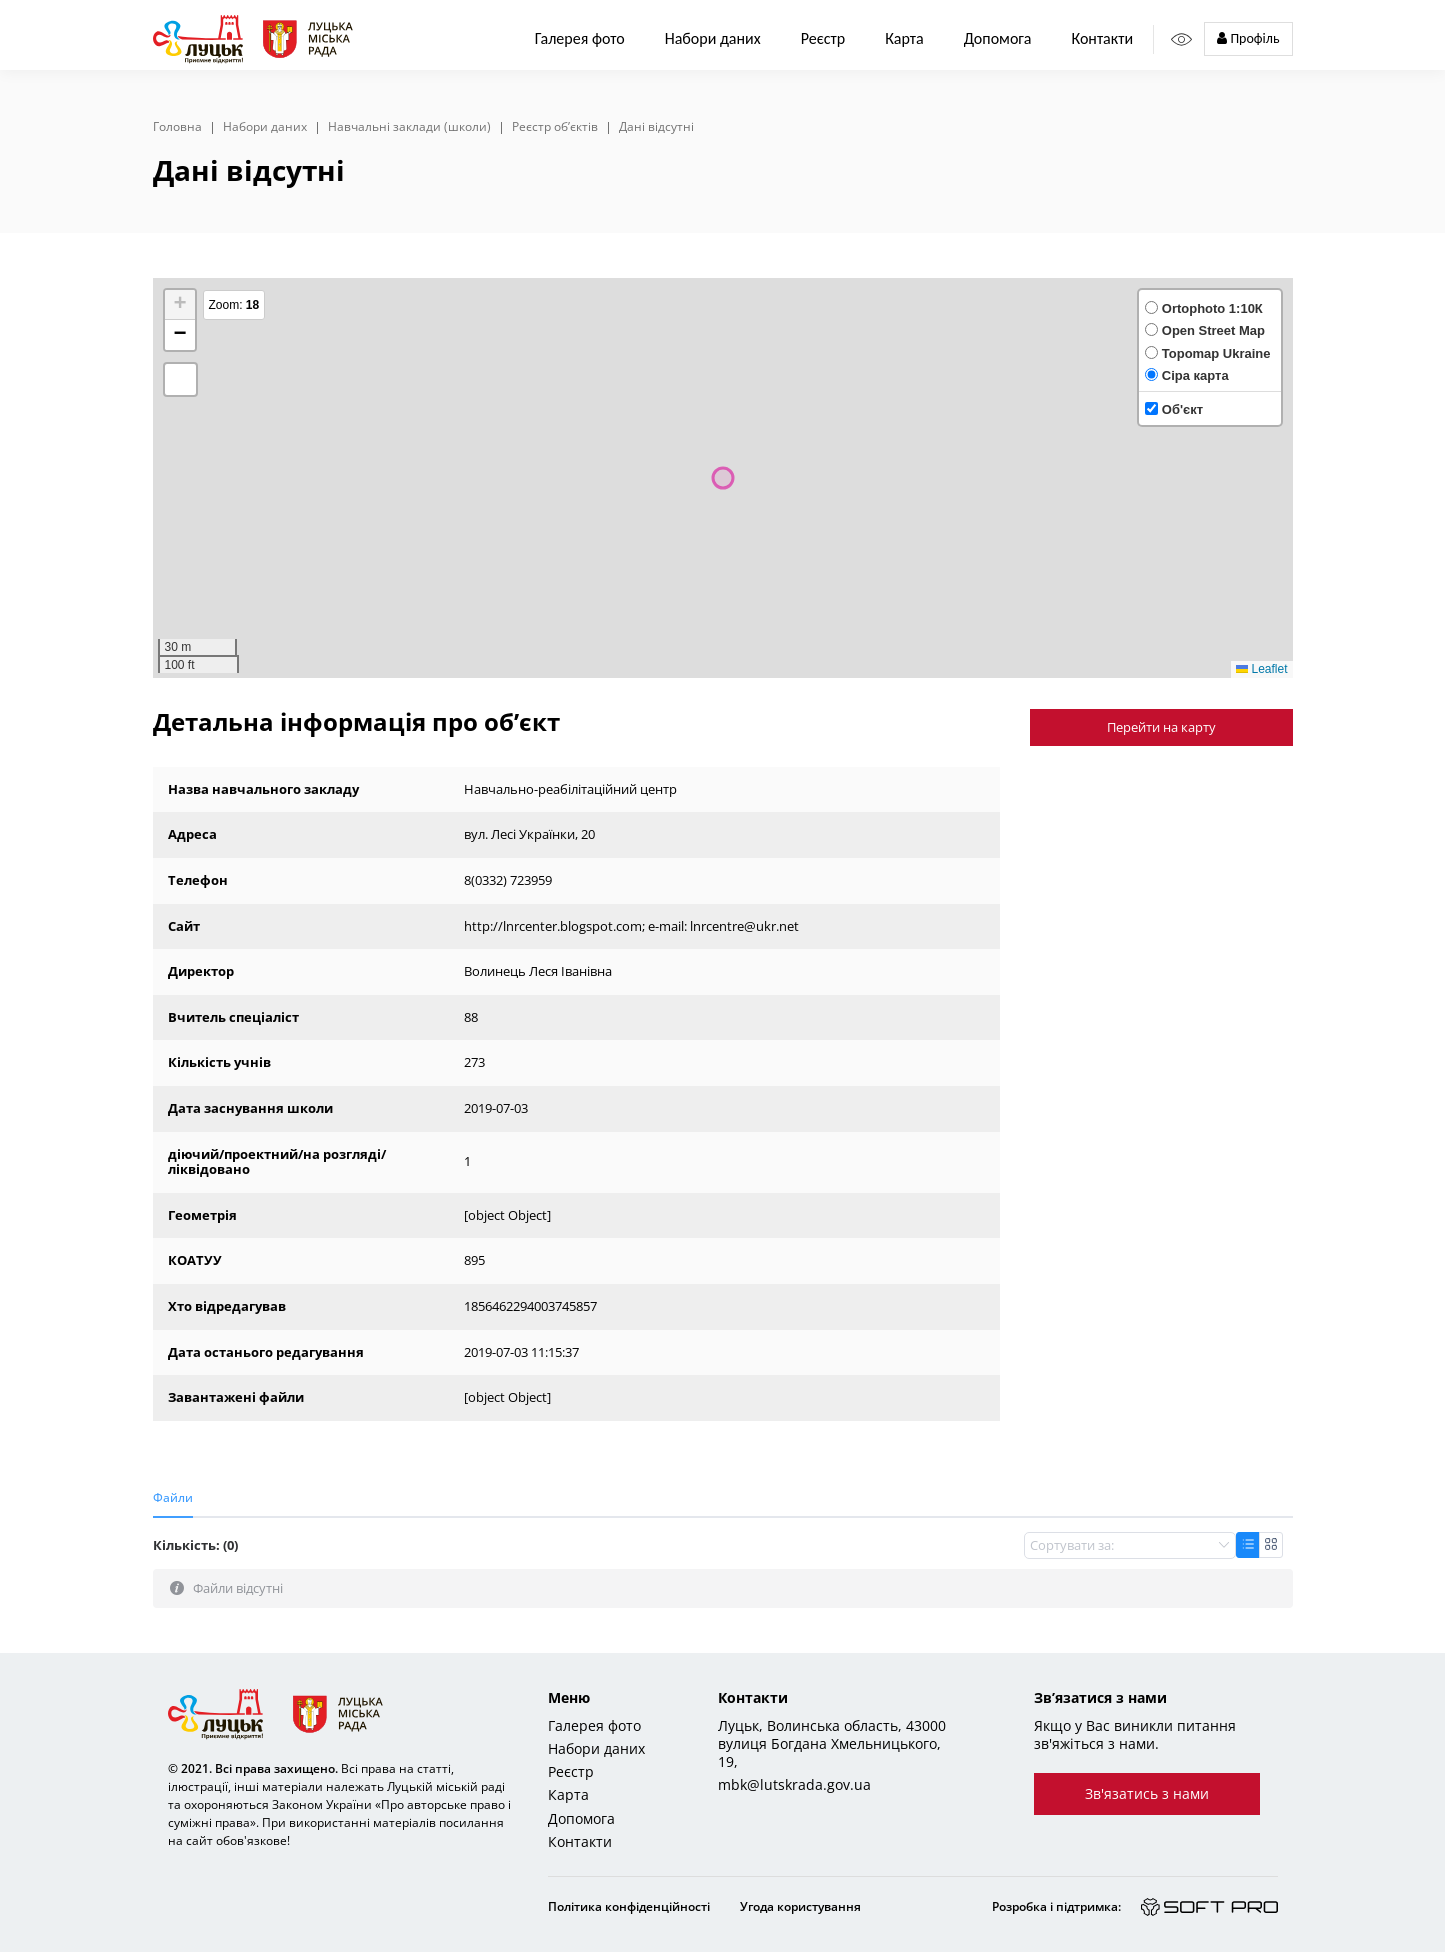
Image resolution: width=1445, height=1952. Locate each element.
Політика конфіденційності (629, 1906)
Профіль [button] (1248, 38)
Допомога (998, 38)
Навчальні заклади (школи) (409, 127)
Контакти (1102, 38)
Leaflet (1261, 669)
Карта (904, 38)
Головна (177, 127)
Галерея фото (580, 38)
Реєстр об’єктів (555, 127)
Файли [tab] (173, 1497)
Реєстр (571, 1772)
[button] (180, 305)
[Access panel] (1181, 39)
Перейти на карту (1161, 726)
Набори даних (713, 38)
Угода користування (800, 1906)
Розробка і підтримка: (1056, 1906)
